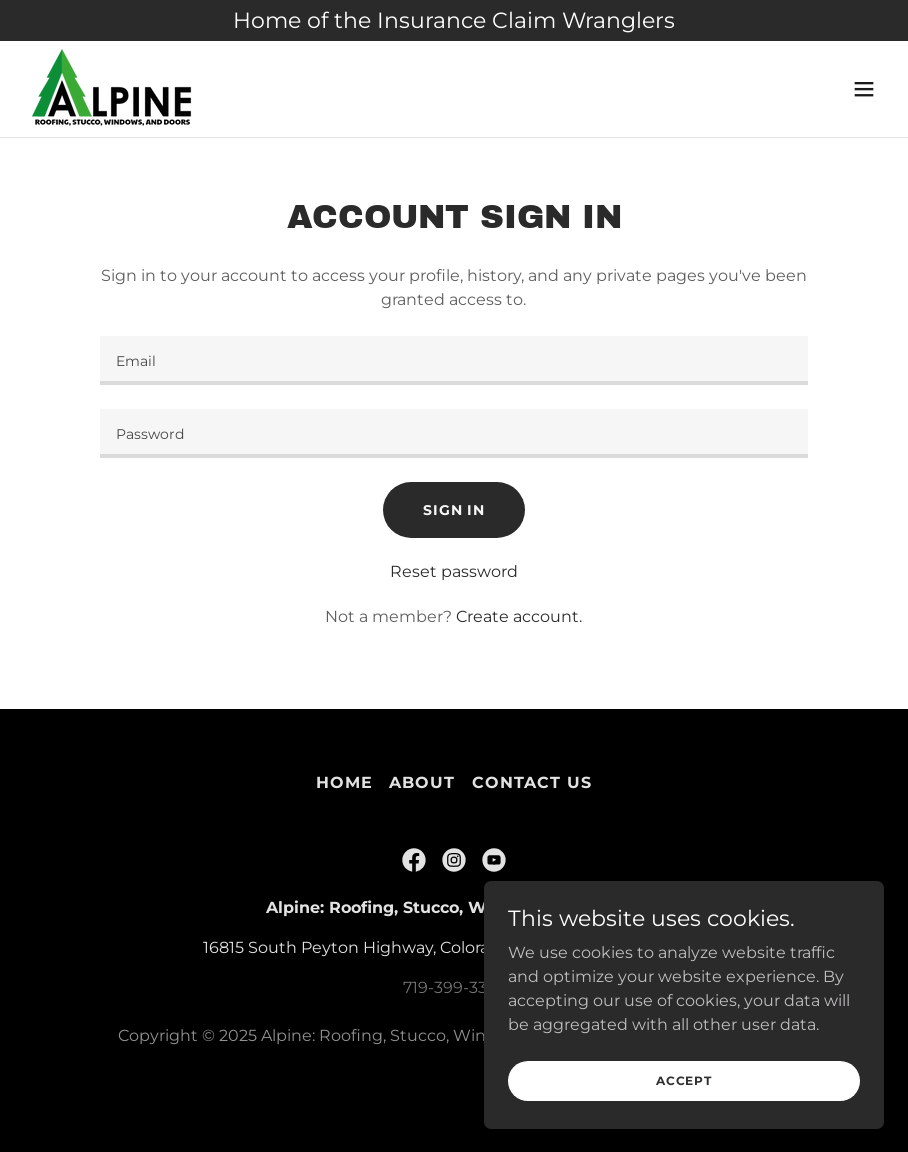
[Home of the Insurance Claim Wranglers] (454, 20)
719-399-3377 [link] (454, 987)
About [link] (422, 782)
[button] (864, 89)
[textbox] (454, 360)
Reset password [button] (454, 571)
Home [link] (344, 782)
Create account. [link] (519, 616)
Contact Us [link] (532, 782)
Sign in (454, 510)
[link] (112, 89)
